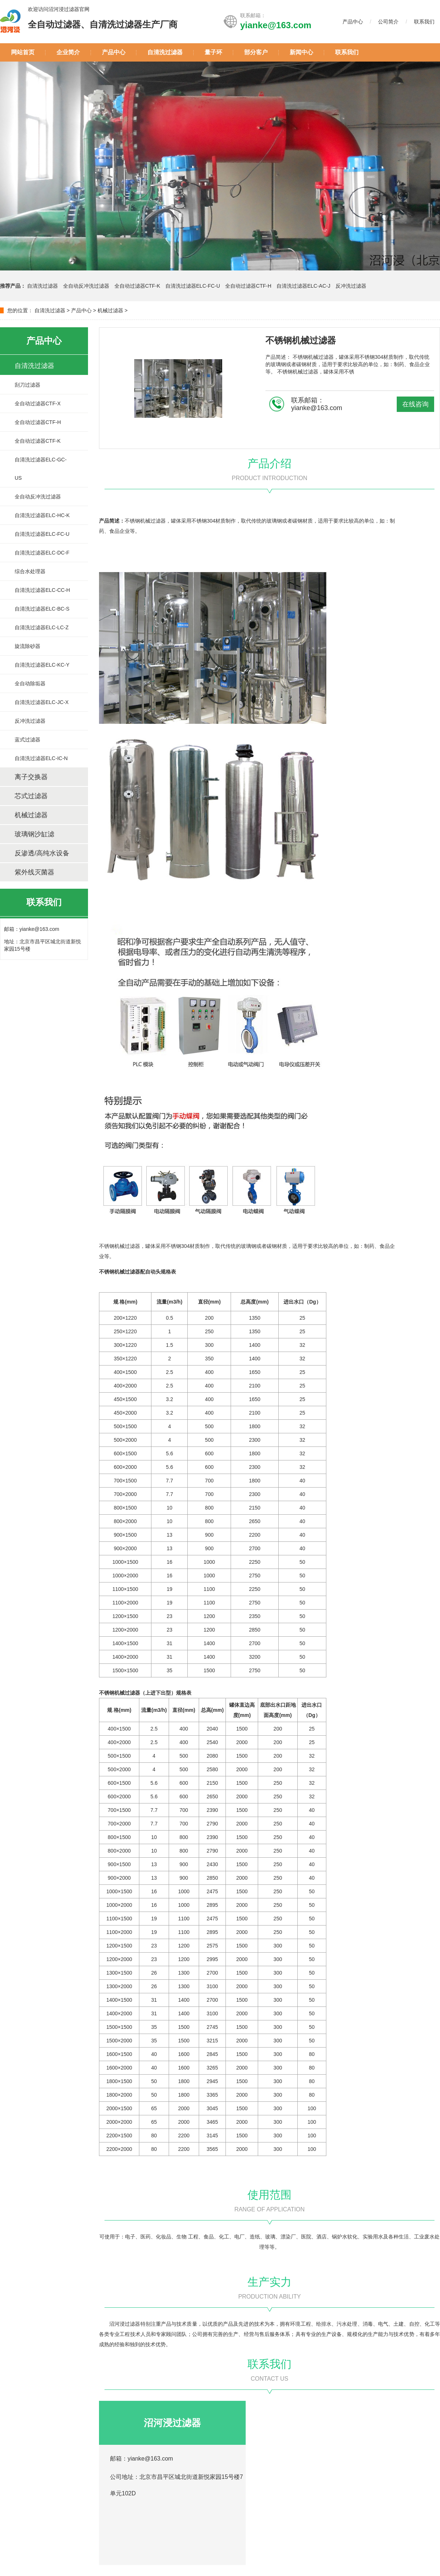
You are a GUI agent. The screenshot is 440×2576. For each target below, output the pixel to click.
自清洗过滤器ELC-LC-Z (42, 627)
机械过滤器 (110, 310)
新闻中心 (301, 52)
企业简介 (68, 52)
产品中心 (352, 22)
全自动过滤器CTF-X (37, 403)
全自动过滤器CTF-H (248, 286)
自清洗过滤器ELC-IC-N (41, 758)
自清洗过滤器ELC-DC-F (42, 553)
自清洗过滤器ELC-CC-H (42, 590)
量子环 (213, 52)
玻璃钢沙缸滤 (34, 834)
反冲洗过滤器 (351, 286)
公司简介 (388, 22)
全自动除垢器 (30, 683)
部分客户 (256, 52)
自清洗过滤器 (165, 52)
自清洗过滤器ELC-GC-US (41, 469)
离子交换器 (31, 777)
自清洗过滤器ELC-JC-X (42, 702)
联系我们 (424, 22)
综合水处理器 (30, 571)
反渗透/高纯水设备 (42, 853)
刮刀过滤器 (27, 385)
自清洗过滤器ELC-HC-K (42, 515)
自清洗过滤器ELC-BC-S (42, 609)
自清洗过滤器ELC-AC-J (303, 286)
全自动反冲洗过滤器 (87, 286)
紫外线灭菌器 (34, 872)
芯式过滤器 (31, 796)
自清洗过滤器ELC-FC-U (192, 286)
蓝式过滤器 (27, 739)
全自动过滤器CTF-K (137, 286)
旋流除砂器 (27, 646)
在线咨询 (415, 404)
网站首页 (22, 52)
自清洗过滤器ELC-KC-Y (42, 665)
